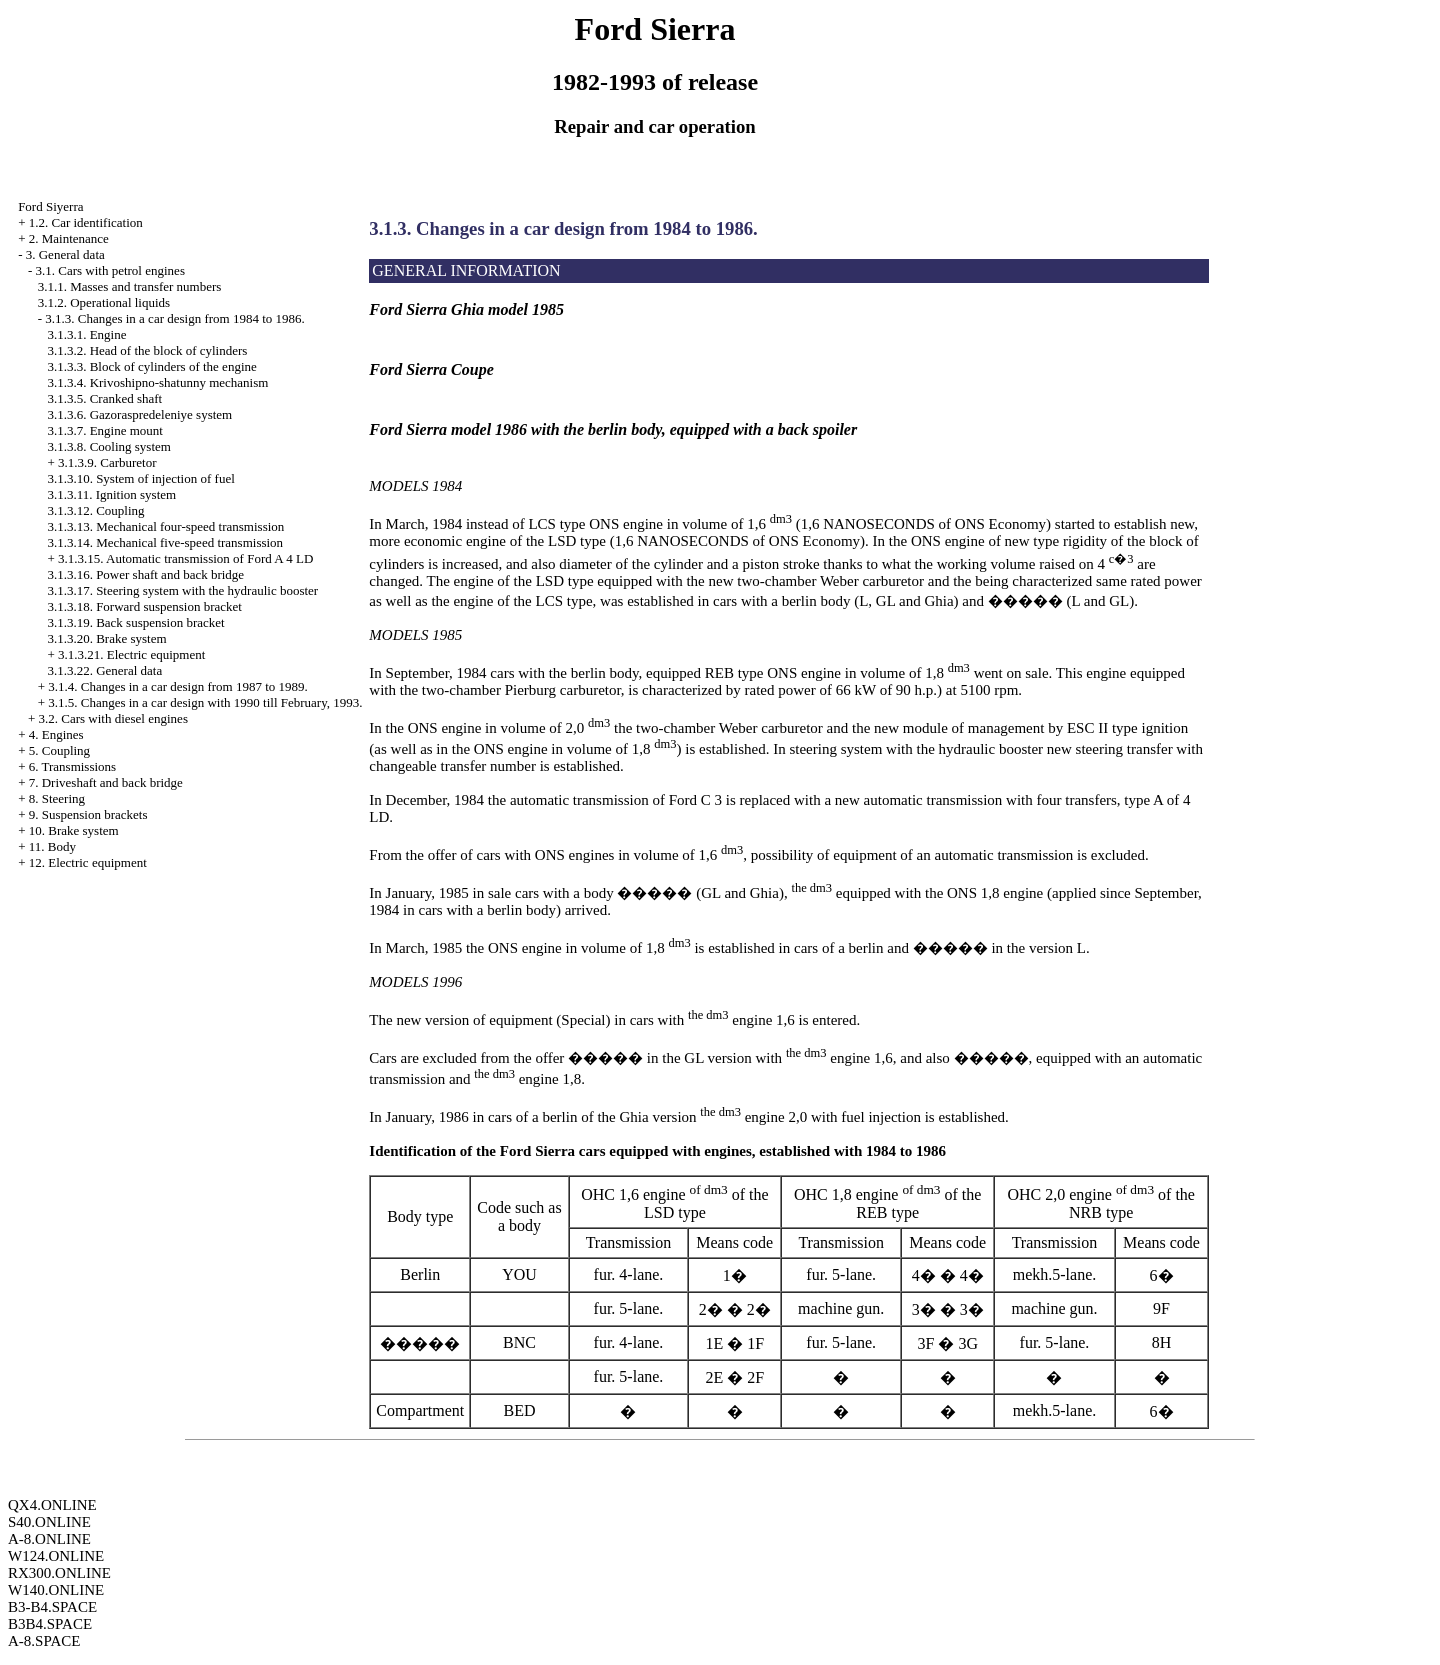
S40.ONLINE (49, 1522)
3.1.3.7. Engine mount (105, 430)
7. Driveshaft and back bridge (106, 782)
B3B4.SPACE (50, 1624)
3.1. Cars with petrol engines (109, 270)
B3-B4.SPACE (52, 1607)
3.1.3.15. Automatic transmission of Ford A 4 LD (185, 558)
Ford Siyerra (50, 206)
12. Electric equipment (88, 862)
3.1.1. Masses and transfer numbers (130, 286)
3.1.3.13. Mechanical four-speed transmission (165, 526)
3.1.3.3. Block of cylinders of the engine (151, 366)
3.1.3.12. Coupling (95, 510)
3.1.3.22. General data (104, 670)
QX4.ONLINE (52, 1505)
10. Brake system (74, 830)
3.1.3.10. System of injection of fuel (140, 478)
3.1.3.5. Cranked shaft (104, 398)
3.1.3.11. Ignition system (111, 494)
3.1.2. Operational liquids (104, 302)
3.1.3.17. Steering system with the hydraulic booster (182, 590)
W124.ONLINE (56, 1556)
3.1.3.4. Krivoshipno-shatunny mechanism (157, 382)
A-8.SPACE (44, 1641)
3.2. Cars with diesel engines (112, 718)
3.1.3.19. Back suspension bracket (135, 622)
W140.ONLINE (56, 1590)
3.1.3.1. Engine (86, 334)
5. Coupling (59, 750)
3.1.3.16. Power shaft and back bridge (145, 574)
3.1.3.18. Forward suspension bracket (144, 606)
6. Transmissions (72, 766)
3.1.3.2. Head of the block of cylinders (147, 350)
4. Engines (56, 734)
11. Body (52, 846)
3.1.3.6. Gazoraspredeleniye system (139, 414)
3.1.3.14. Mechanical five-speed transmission (165, 542)
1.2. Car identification (86, 222)
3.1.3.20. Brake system (106, 638)
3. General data (65, 254)
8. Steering (57, 798)
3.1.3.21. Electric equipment (131, 654)
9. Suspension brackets (88, 814)
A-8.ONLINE (49, 1539)
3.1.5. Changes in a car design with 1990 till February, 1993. (205, 702)
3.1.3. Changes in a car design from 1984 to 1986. (175, 318)
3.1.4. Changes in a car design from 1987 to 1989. (178, 686)
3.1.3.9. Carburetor (107, 462)
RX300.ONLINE (59, 1573)
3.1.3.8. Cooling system (109, 446)
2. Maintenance (69, 238)
